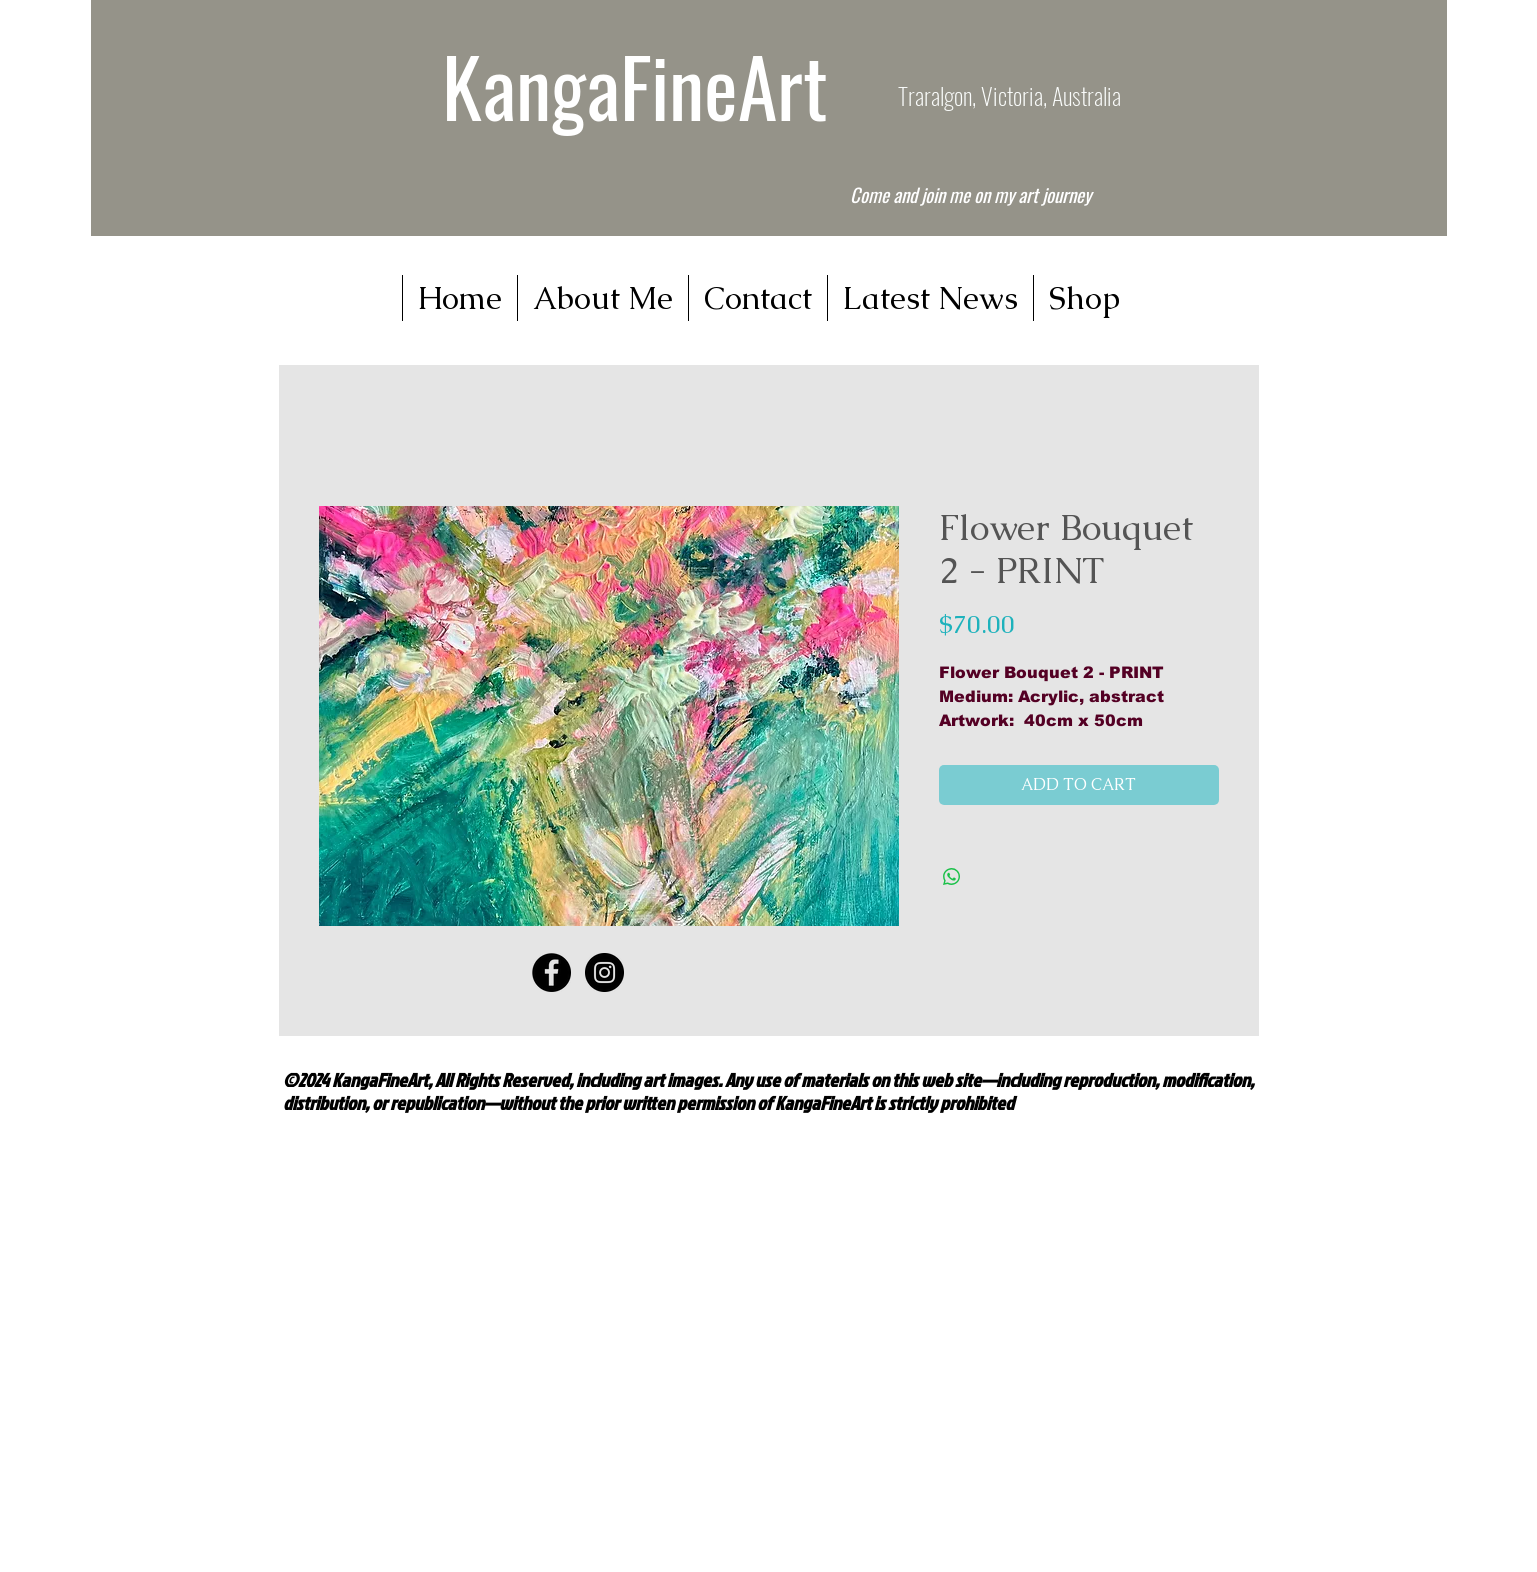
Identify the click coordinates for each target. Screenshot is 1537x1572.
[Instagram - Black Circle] (604, 972)
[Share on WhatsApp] (952, 877)
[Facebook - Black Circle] (551, 972)
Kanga (531, 85)
